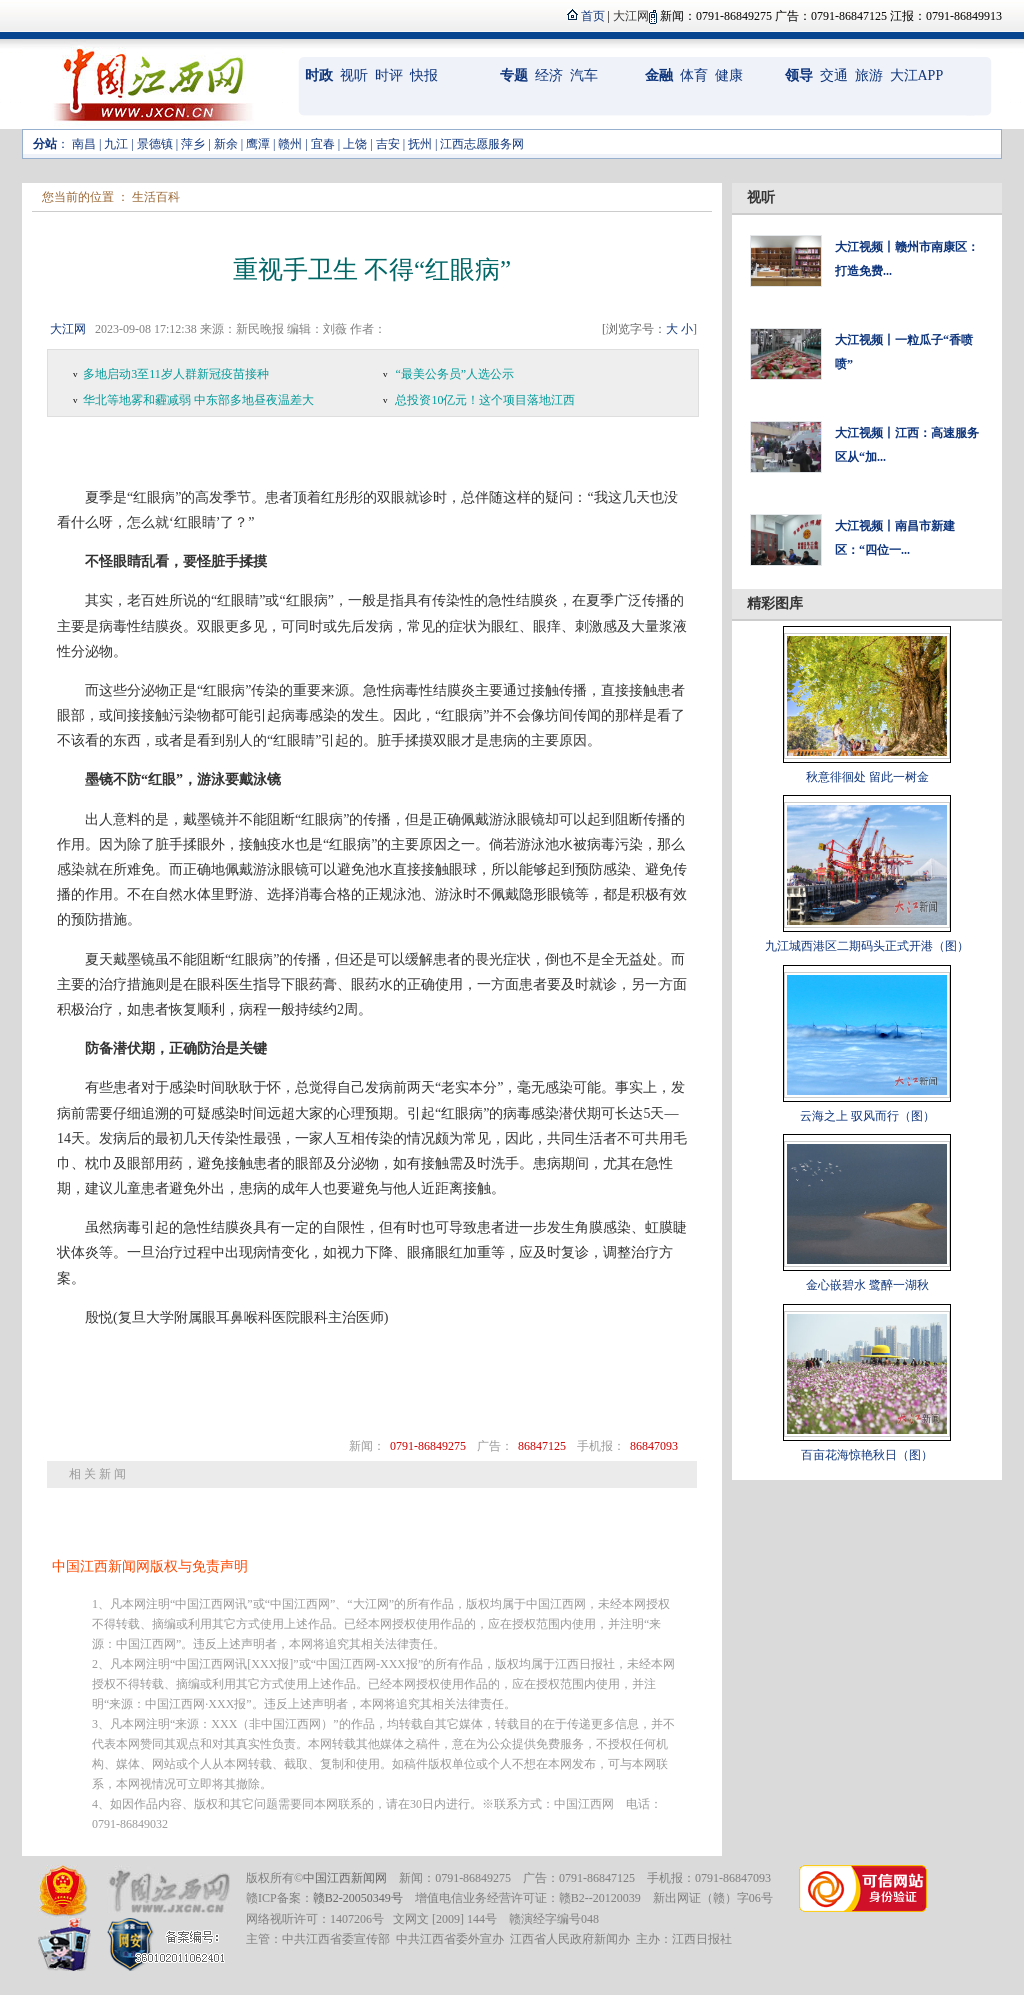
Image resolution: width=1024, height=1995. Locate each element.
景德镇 (155, 144)
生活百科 (156, 197)
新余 (226, 144)
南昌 (84, 144)
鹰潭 (258, 144)
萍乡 (193, 144)
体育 (694, 75)
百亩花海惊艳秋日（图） (867, 1455)
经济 (549, 75)
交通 (834, 75)
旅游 (869, 75)
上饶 (355, 144)
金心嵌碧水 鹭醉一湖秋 (867, 1285)
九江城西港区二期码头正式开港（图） (867, 946)
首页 (593, 16)
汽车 (584, 75)
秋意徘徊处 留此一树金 (867, 777)
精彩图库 (775, 603)
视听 (354, 75)
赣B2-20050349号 (358, 1898)
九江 (116, 144)
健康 (729, 75)
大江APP (917, 75)
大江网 (68, 329)
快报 (424, 75)
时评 (389, 75)
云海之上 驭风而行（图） (867, 1116)
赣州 (290, 144)
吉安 (388, 144)
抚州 (420, 144)
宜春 (323, 144)
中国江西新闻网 (345, 1878)
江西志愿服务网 (482, 144)
